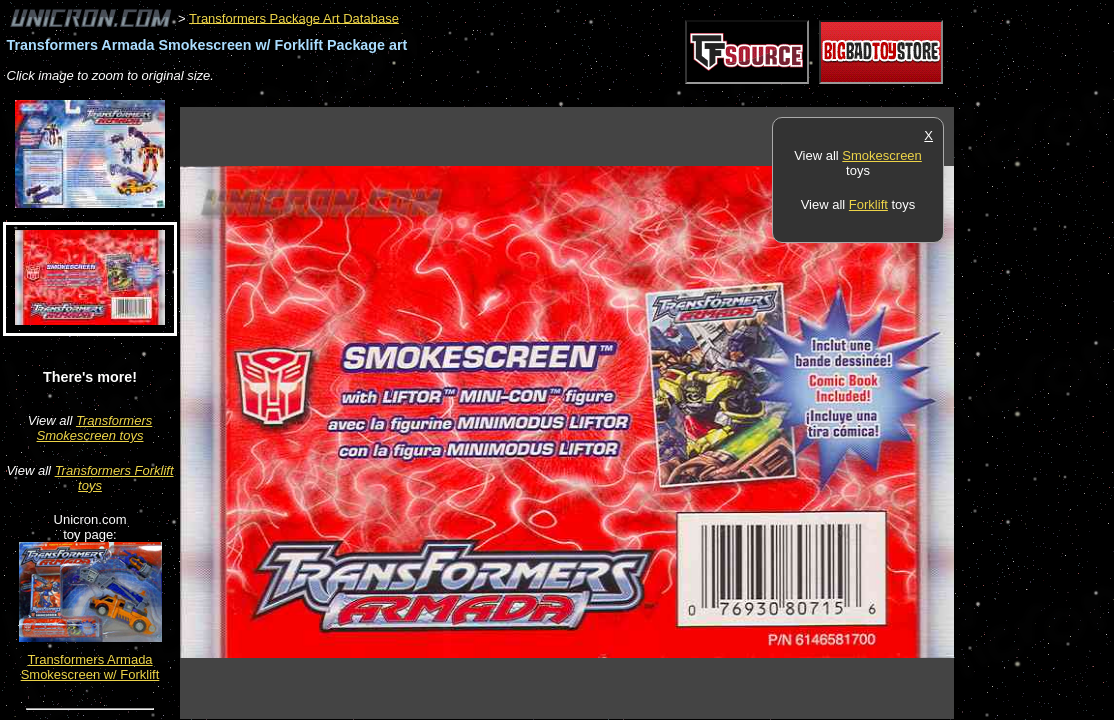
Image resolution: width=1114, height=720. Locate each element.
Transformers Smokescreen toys (95, 428)
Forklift (868, 204)
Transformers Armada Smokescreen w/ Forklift (90, 667)
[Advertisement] (544, 96)
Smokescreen (881, 155)
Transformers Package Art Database (294, 17)
